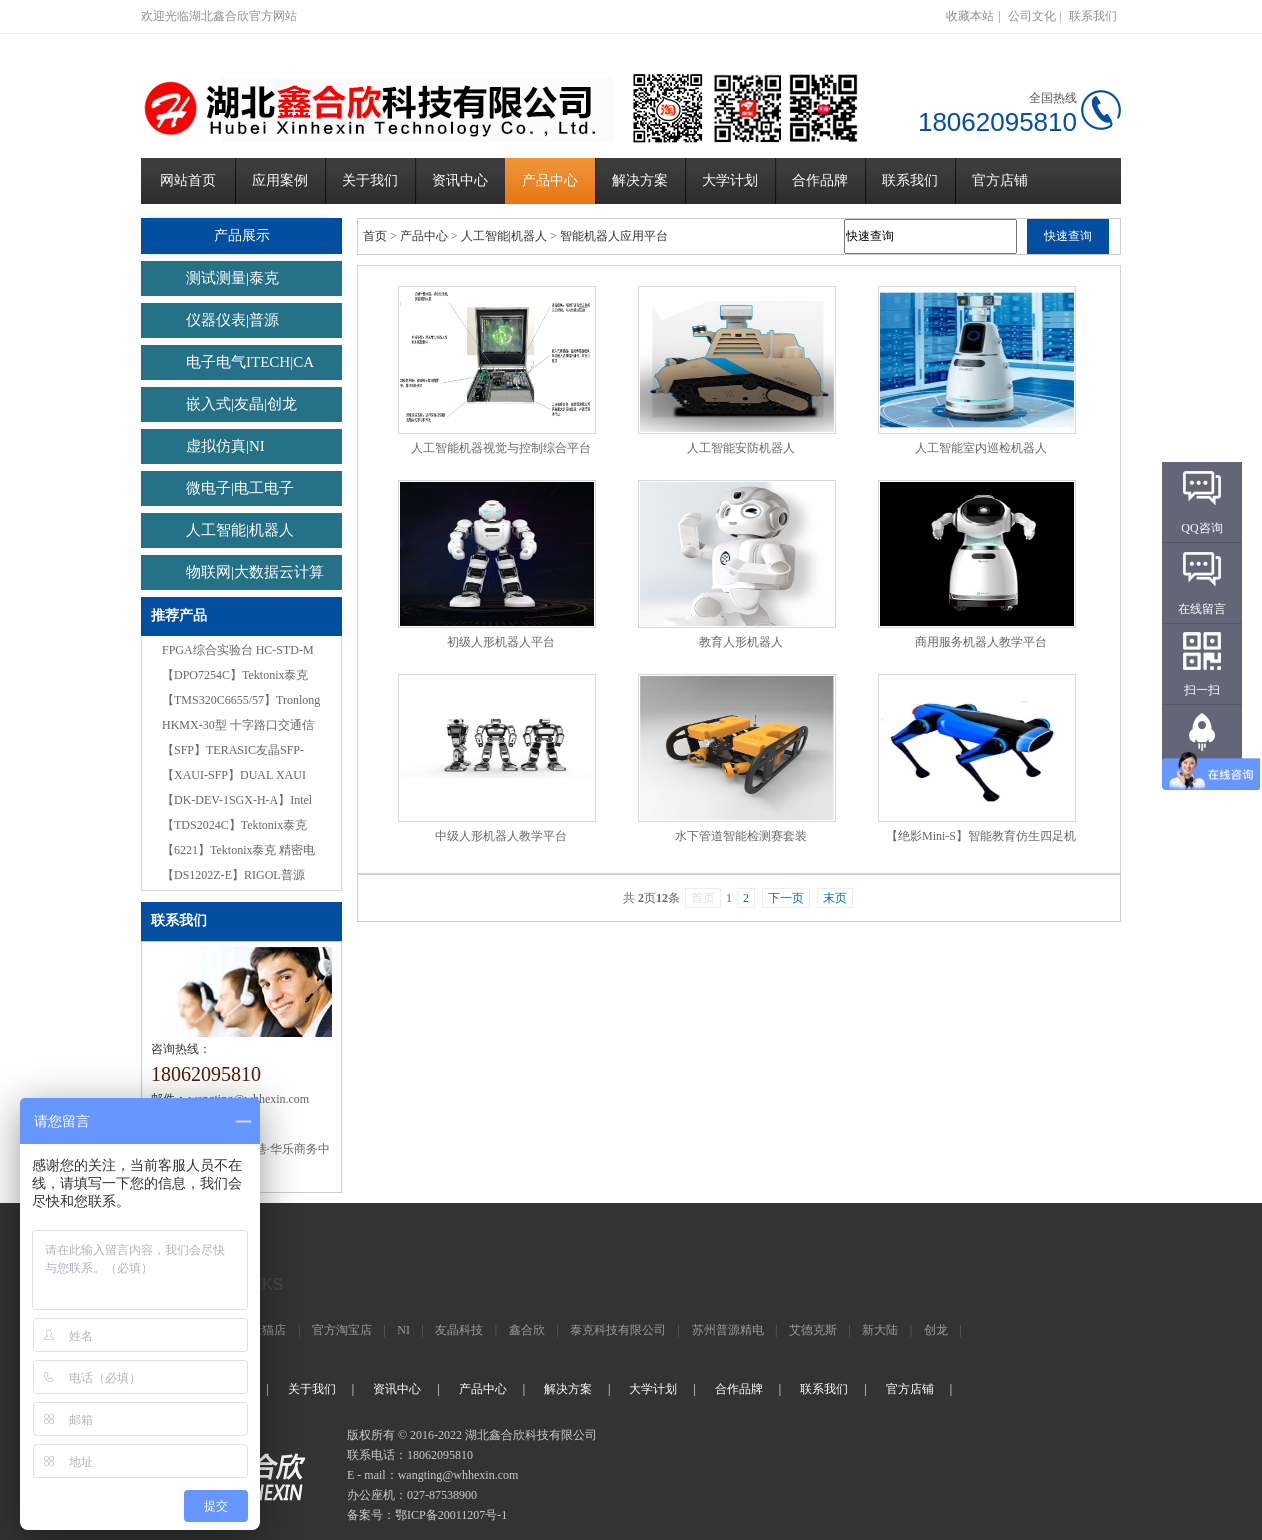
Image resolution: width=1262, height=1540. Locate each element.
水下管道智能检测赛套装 (741, 836)
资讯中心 (460, 180)
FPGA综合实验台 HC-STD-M (238, 650)
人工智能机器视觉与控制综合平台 (501, 448)
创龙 (936, 1330)
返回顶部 (1202, 771)
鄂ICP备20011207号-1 (451, 1515)
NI (403, 1330)
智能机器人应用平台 (614, 236)
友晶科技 (459, 1330)
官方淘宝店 (342, 1330)
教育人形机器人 (741, 642)
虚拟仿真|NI (225, 446)
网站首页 (188, 180)
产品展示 (241, 235)
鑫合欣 (527, 1330)
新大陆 (880, 1330)
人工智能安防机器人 (741, 448)
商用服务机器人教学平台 (981, 642)
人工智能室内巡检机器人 (981, 448)
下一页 (786, 898)
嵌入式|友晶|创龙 (241, 404)
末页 (835, 898)
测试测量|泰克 (232, 278)
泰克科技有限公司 (618, 1330)
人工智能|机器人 (240, 530)
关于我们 (370, 180)
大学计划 (730, 180)
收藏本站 (970, 16)
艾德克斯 (813, 1330)
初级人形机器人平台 (501, 642)
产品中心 (550, 180)
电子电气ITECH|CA (250, 362)
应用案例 (280, 180)
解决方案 (640, 180)
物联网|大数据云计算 (255, 572)
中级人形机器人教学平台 (501, 836)
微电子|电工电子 (240, 488)
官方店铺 (1000, 180)
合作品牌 (820, 180)
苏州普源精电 (728, 1330)
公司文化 (1032, 16)
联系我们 (1093, 16)
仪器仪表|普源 (232, 320)
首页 (375, 236)
